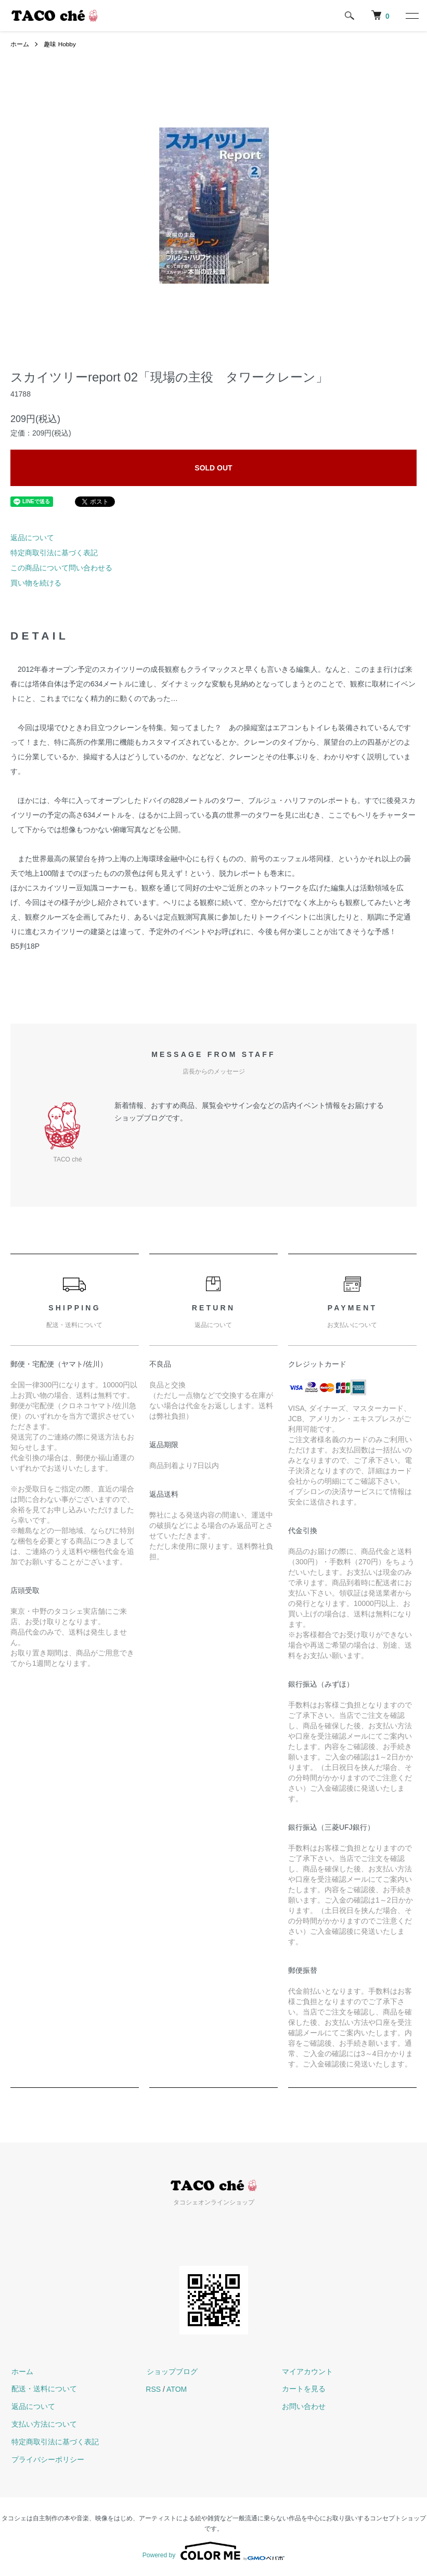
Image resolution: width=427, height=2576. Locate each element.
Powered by (213, 2551)
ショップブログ (171, 2371)
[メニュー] (411, 15)
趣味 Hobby (60, 44)
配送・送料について (43, 2389)
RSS (153, 2389)
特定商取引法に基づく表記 (54, 553)
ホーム (19, 44)
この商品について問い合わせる (61, 568)
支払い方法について (43, 2424)
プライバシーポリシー (46, 2459)
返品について (32, 537)
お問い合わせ (303, 2406)
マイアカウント (306, 2371)
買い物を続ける (35, 583)
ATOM (176, 2389)
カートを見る (303, 2389)
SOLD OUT (213, 468)
